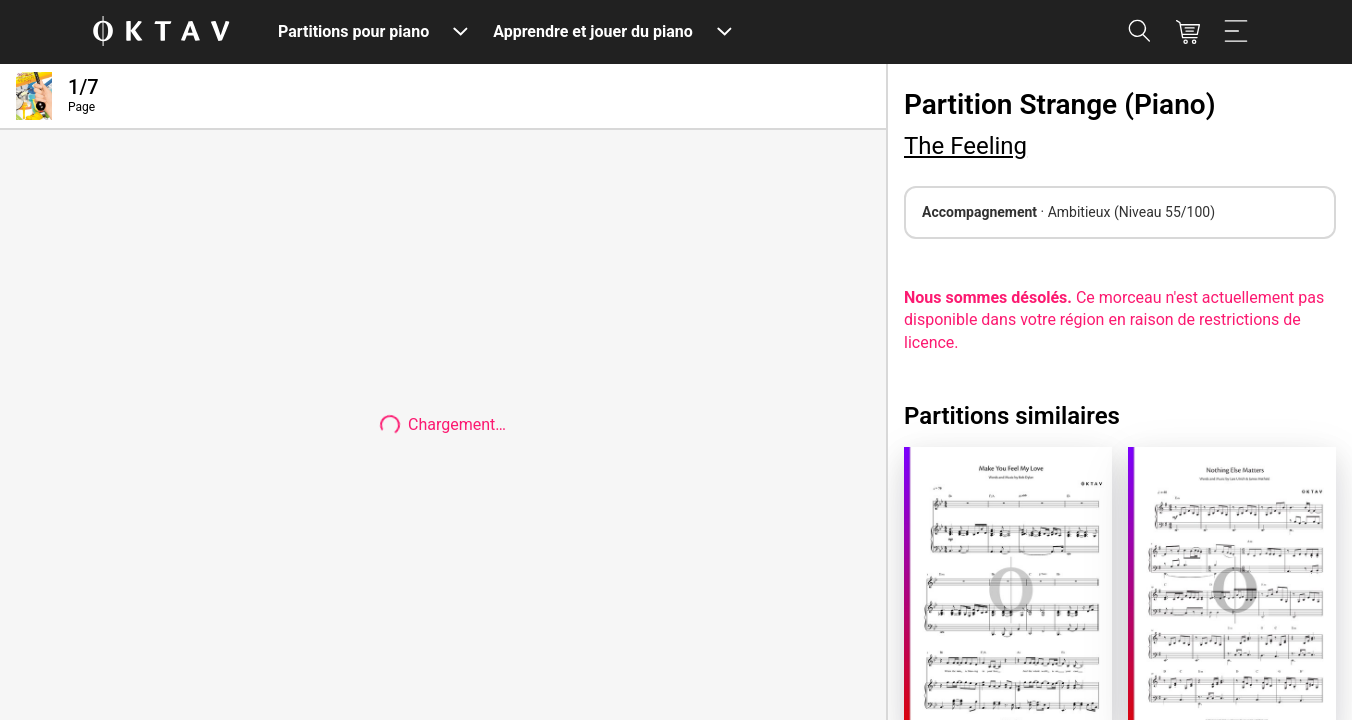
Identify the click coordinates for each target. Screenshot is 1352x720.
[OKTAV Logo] (161, 32)
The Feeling (965, 146)
